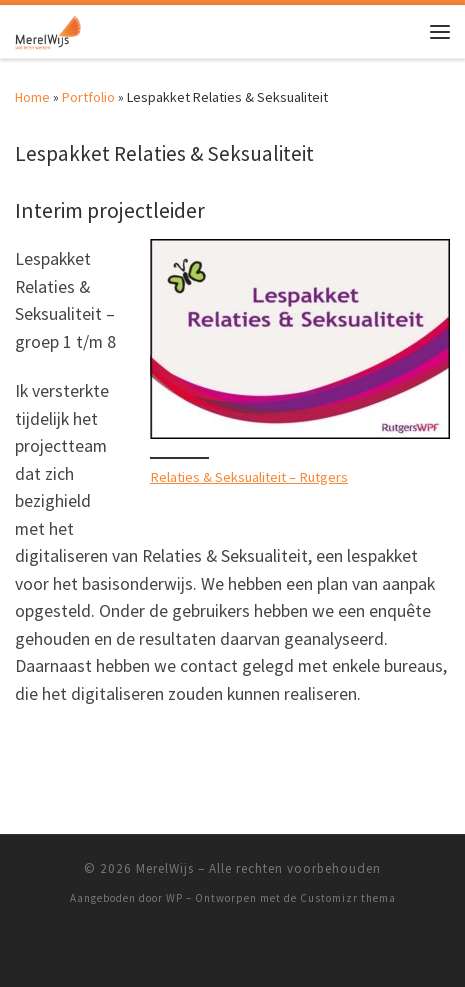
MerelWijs (165, 868)
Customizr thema (348, 898)
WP (174, 898)
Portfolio (88, 97)
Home (32, 97)
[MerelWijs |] (48, 29)
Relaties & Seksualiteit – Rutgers (249, 476)
